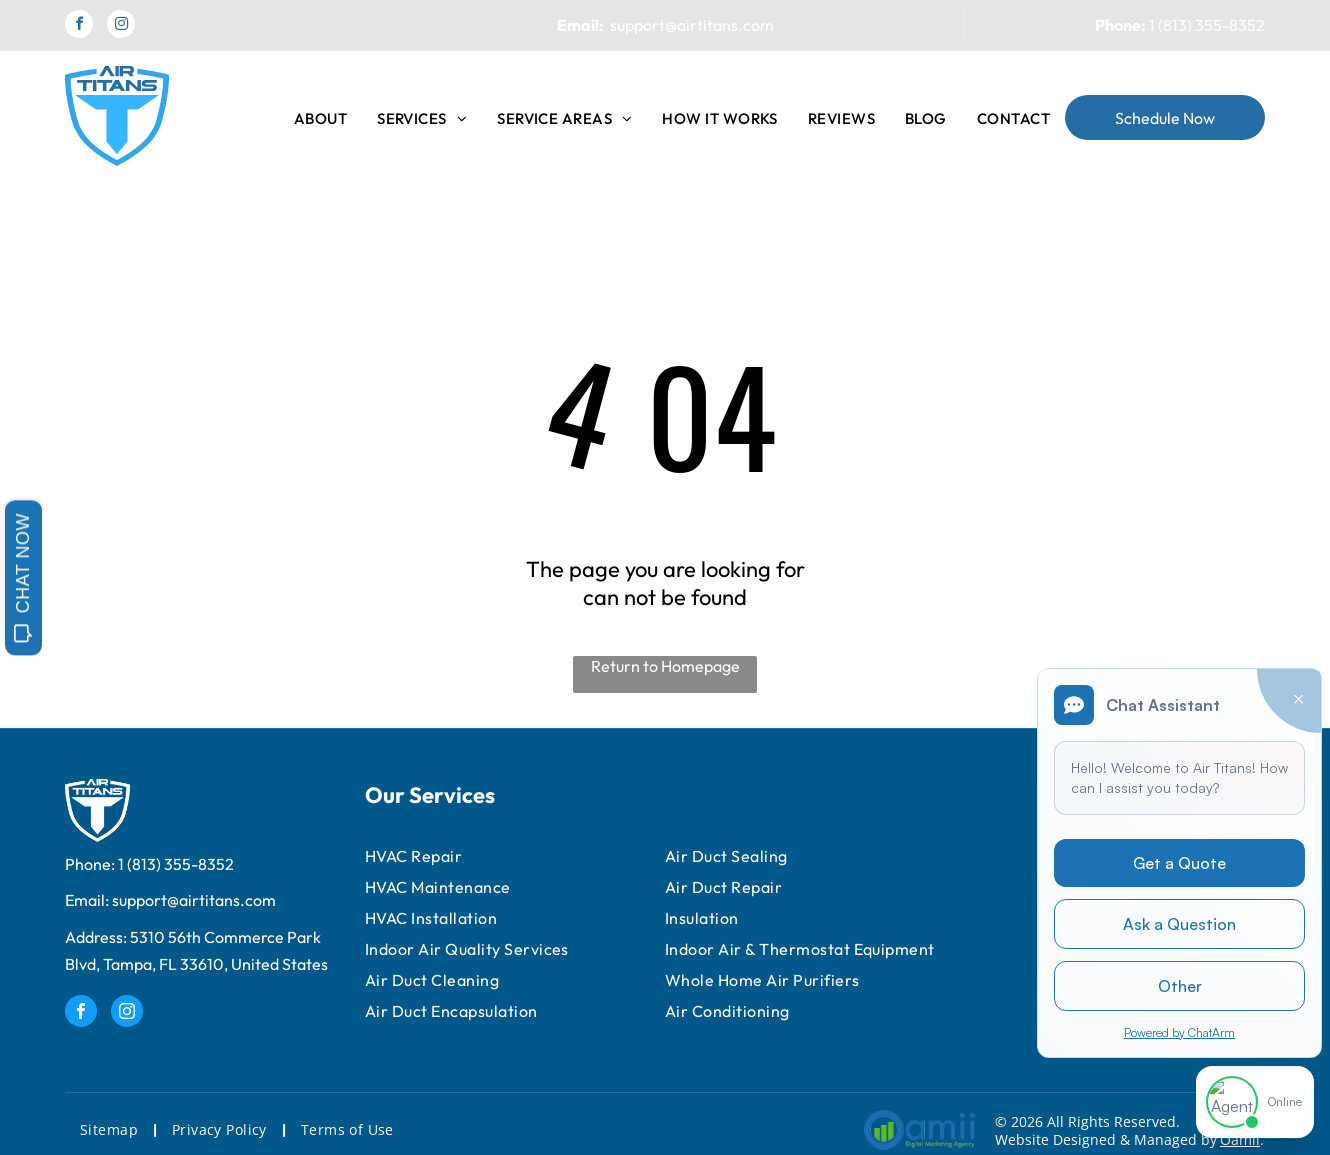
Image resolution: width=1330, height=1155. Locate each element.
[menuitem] (320, 118)
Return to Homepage (665, 666)
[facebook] (79, 26)
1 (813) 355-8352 (1207, 25)
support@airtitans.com (692, 25)
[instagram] (121, 26)
